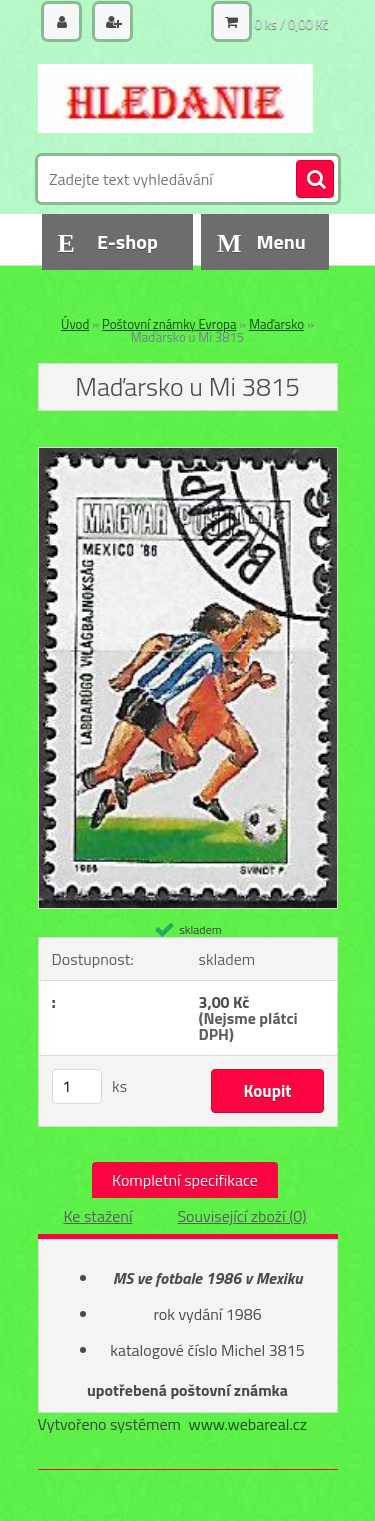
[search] (315, 180)
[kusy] (77, 1086)
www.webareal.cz (247, 1424)
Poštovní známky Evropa (169, 324)
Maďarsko (276, 324)
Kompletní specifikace (185, 1180)
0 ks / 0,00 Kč (292, 24)
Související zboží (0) (241, 1216)
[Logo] (175, 98)
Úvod (75, 324)
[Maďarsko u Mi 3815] (188, 456)
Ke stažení (97, 1216)
